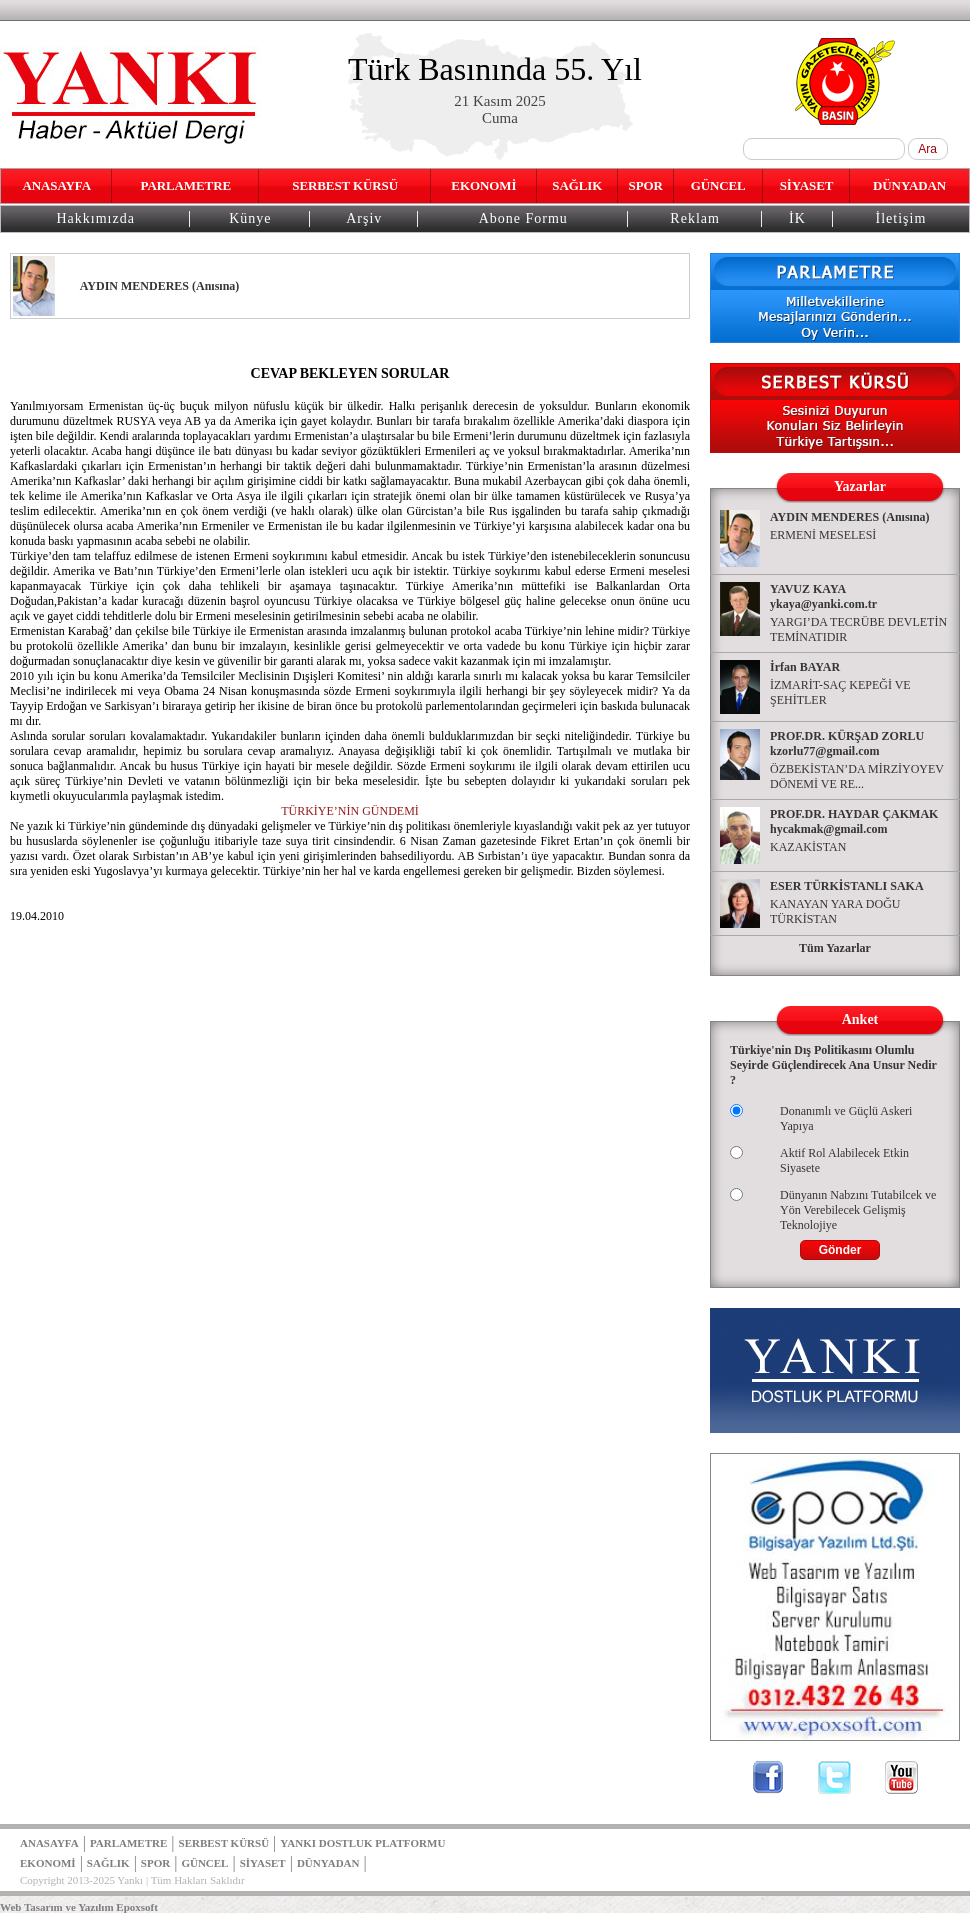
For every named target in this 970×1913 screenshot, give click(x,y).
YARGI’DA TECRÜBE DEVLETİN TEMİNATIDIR (858, 629)
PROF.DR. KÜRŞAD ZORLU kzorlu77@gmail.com (847, 743)
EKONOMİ (483, 185)
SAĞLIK (577, 185)
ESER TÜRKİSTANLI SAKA (847, 886)
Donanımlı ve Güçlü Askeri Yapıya (846, 1118)
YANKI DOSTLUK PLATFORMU (362, 1843)
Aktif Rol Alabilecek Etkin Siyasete (844, 1160)
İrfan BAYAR (805, 667)
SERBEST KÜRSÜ (345, 185)
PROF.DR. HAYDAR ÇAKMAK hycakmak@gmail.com (854, 821)
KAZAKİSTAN (808, 847)
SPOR (646, 185)
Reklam (695, 218)
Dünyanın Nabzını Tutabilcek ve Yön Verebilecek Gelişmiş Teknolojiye (858, 1210)
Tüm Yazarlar (835, 948)
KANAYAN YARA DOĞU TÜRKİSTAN (835, 911)
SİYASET (807, 185)
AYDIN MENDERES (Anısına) (850, 517)
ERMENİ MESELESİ (823, 535)
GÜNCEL (718, 185)
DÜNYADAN (909, 185)
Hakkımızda (95, 218)
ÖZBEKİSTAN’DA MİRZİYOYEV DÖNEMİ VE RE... (857, 776)
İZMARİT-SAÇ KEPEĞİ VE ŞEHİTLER (840, 692)
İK (797, 218)
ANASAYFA (56, 185)
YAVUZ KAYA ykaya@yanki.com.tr (823, 596)
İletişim (901, 218)
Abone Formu (523, 218)
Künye (250, 218)
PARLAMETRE (186, 185)
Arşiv (364, 218)
